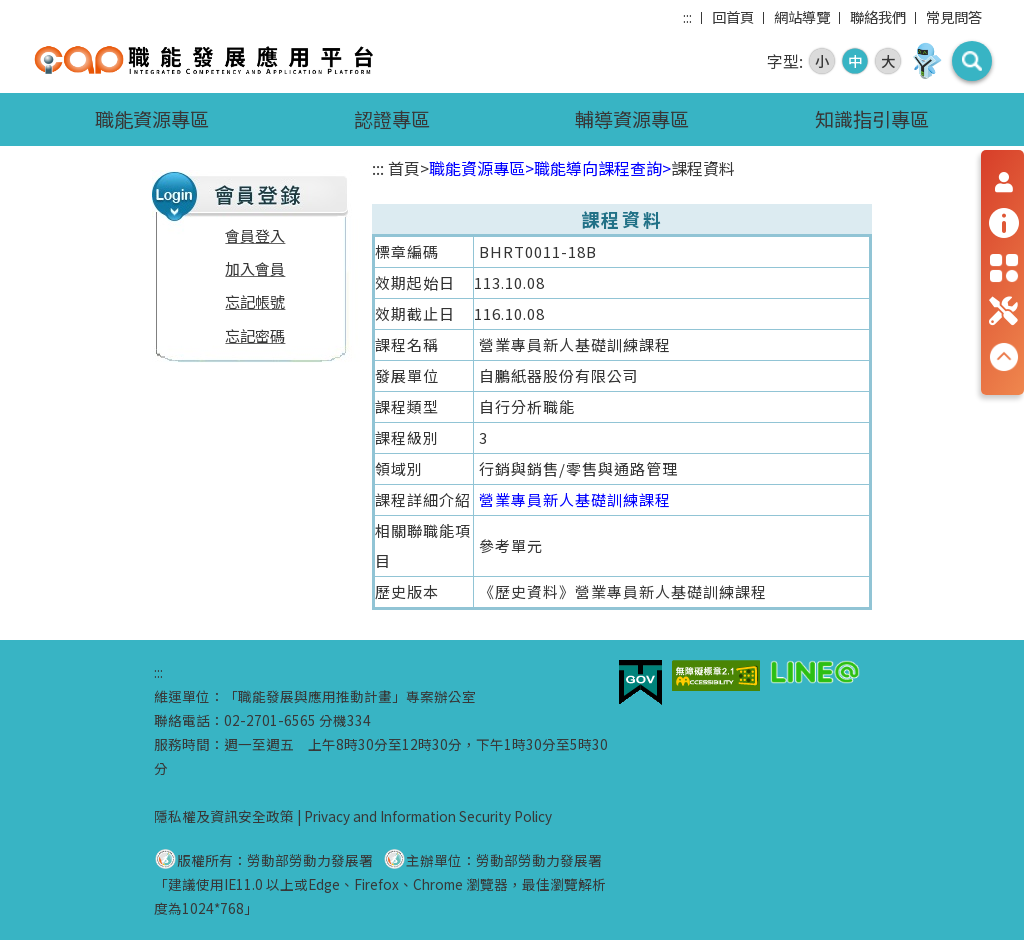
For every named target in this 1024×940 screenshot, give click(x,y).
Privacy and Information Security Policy (428, 816)
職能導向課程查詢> (602, 168)
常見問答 (954, 16)
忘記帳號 (255, 301)
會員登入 (255, 235)
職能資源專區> (481, 168)
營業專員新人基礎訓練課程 (575, 499)
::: (687, 16)
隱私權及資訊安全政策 (224, 816)
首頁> (408, 168)
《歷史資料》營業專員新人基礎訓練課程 (623, 591)
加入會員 (255, 268)
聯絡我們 (878, 16)
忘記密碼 (255, 335)
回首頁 (733, 16)
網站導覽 (802, 16)
